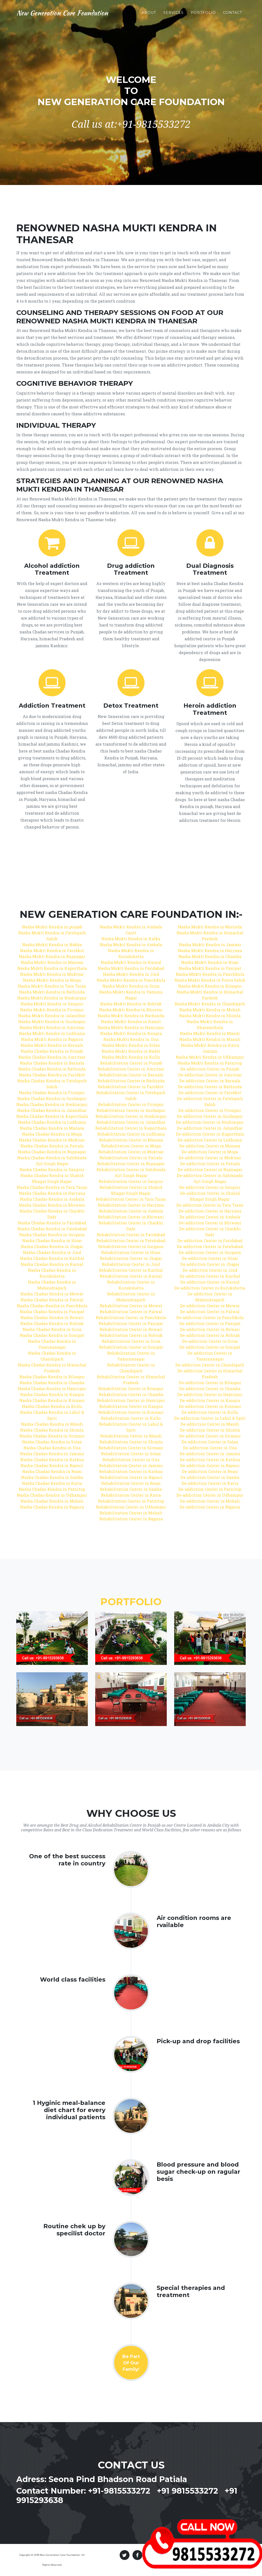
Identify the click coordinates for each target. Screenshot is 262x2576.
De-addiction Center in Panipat (210, 1323)
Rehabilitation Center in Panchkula (131, 1317)
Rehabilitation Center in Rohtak (131, 1335)
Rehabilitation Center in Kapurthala (131, 1128)
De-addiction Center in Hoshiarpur (210, 1122)
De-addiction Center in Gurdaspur (210, 1116)
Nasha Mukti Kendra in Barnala (52, 1045)
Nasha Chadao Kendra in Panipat (52, 1311)
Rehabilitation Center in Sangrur (131, 1181)
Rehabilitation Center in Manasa (131, 1139)
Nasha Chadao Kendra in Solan (52, 1441)
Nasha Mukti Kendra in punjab (52, 926)
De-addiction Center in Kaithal (210, 1276)
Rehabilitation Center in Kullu (131, 1418)
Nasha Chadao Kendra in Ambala (52, 1199)
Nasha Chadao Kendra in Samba (52, 1477)
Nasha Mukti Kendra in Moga (52, 980)
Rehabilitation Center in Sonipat (131, 1347)
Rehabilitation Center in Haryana (131, 1205)
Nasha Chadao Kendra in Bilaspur (52, 1376)
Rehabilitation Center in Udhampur (131, 1506)
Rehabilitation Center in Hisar (131, 1252)
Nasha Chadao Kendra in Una (52, 1447)
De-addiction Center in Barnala (209, 1080)
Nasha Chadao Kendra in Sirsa (51, 1329)
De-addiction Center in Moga (210, 1151)
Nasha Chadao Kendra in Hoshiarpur (52, 1104)
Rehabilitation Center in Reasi (131, 1483)
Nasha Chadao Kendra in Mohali (52, 1501)
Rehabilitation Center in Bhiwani (131, 1216)
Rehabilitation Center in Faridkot (131, 1086)
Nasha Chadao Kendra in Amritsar (52, 1057)
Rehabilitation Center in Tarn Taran (131, 1199)
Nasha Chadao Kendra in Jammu (52, 1453)
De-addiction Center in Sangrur (210, 1187)
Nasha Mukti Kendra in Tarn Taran (52, 986)
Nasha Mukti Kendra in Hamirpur (131, 1027)
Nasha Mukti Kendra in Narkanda (131, 1015)
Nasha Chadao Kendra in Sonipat (52, 1335)
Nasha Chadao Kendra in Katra (52, 1483)
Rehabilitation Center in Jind (131, 1264)
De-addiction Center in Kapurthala (210, 1134)
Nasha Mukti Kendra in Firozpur (52, 1009)
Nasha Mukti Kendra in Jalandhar (52, 1015)
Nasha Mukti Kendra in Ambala (131, 944)
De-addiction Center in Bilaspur (210, 1382)
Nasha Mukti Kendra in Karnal (131, 962)
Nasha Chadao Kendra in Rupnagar (52, 1151)
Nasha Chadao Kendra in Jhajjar (52, 1246)
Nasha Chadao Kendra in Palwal (51, 1299)
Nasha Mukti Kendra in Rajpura (52, 1039)
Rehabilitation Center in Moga (131, 1145)
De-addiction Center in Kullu (210, 1412)
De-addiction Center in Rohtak (210, 1335)
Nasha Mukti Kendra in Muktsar (52, 974)
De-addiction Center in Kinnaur (210, 1406)
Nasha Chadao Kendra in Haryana (52, 1193)
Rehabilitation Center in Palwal (131, 1311)
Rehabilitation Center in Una (130, 1459)
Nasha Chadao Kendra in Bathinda (52, 1068)
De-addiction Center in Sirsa (210, 1341)
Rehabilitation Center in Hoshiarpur (131, 1116)
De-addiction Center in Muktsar (210, 1157)
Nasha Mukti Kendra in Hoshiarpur (52, 997)
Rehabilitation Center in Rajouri (131, 1477)
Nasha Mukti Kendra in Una (131, 1039)
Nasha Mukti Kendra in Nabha (52, 944)
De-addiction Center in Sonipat (209, 1347)
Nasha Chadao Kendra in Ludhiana (52, 1122)
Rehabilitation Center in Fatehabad (131, 1240)
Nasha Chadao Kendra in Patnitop (52, 1489)
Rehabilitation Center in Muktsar (131, 1151)
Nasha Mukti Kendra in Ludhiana (52, 1033)
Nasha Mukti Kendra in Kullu (131, 1057)
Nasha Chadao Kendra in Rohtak (52, 1323)
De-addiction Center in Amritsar (210, 1074)
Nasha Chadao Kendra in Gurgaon (52, 1234)
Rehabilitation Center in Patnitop (131, 1501)
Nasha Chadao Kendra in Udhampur (52, 1495)
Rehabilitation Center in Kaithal (131, 1270)
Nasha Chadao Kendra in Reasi (52, 1471)
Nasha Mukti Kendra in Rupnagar (52, 956)
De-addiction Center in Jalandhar (210, 1128)
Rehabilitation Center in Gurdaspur (131, 1110)
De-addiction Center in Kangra (210, 1400)
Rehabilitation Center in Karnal (131, 1276)
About (149, 12)
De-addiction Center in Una (210, 1447)
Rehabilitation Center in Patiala (130, 1157)
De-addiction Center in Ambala (209, 1216)
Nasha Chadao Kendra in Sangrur (51, 1169)
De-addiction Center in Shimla (210, 1430)
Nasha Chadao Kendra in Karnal (52, 1264)
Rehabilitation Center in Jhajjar (131, 1258)
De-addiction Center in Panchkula (209, 1317)
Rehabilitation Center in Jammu (131, 1465)
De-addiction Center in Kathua (210, 1459)
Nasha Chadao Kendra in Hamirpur (52, 1388)
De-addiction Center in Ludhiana (210, 1139)
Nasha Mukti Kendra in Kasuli (131, 1021)
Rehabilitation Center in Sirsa (131, 1341)
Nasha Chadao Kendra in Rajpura (52, 1506)
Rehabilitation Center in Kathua (131, 1471)
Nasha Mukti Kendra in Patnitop (210, 1063)
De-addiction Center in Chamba (210, 1388)
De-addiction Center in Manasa (209, 1145)
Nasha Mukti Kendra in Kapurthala (52, 968)
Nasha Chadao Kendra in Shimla (52, 1430)
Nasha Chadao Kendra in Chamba (51, 1382)
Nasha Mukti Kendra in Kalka (130, 938)
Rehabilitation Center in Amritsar (130, 1068)
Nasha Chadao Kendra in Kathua (52, 1459)
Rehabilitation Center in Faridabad (131, 1234)
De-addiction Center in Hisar (210, 1258)
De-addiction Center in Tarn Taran (209, 1205)
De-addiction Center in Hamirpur (209, 1394)
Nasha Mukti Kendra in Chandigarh (210, 1003)
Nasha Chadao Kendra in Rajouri (51, 1465)
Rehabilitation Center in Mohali (130, 1512)
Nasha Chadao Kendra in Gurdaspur (52, 1098)
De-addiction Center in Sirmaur (210, 1435)
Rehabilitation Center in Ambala (131, 1211)
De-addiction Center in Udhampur (209, 1495)
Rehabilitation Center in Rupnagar (131, 1163)
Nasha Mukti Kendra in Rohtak (131, 1003)
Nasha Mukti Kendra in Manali (210, 1039)
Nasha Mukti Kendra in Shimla (210, 1015)
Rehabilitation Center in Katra (131, 1495)
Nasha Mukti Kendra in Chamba (209, 956)
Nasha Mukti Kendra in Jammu (210, 944)
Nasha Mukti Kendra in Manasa (52, 962)
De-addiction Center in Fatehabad (210, 1246)
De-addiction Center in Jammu (210, 1453)
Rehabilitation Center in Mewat (131, 1305)
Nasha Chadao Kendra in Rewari (52, 1317)
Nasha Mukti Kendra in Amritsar (52, 1027)
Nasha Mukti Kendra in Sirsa (130, 986)
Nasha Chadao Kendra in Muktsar (52, 1139)
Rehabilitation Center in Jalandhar (131, 1122)
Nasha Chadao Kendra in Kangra (52, 1394)
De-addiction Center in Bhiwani (210, 1222)
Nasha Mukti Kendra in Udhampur (210, 1057)
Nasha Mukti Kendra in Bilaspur (210, 986)
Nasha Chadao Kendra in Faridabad (52, 1222)
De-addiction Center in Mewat (210, 1305)
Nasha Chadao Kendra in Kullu (52, 1406)
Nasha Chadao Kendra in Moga (52, 1134)
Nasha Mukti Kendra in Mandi (210, 1033)
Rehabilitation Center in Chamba (131, 1394)
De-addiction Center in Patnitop (209, 1489)
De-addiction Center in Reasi (210, 1471)
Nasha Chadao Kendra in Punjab (52, 1051)
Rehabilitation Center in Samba (131, 1489)
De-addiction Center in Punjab (209, 1068)
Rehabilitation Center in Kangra (131, 1406)
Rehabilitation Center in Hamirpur (131, 1400)
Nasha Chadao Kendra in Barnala (52, 1063)
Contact (232, 12)
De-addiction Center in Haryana (210, 1211)
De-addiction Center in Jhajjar (209, 1264)
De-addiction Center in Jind (210, 1270)
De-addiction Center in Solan (210, 1441)
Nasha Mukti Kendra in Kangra (131, 1033)
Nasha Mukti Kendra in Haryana (210, 950)
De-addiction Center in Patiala (210, 1163)
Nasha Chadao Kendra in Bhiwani (52, 1205)
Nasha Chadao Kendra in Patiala (52, 1145)
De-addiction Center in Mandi (210, 1424)
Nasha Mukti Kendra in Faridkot (52, 950)
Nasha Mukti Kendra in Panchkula (131, 980)
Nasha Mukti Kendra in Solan (131, 1045)
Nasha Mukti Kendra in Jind (131, 974)
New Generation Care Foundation (62, 13)
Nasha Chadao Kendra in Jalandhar (52, 1110)
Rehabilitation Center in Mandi (131, 1435)
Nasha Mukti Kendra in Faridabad (131, 968)
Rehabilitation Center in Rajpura (131, 1518)
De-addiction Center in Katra (210, 1483)
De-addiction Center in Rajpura (210, 1506)
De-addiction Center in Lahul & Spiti (209, 1418)
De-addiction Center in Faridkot (210, 1092)
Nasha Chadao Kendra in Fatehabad (52, 1228)
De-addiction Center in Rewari (210, 1329)
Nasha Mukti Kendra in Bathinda (52, 991)
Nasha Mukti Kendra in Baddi (131, 1051)
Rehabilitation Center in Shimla (131, 1441)
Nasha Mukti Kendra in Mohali (210, 1009)
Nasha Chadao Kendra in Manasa (52, 1128)
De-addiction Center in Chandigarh (209, 1364)
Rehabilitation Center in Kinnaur (131, 1412)
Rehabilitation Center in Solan (131, 1453)
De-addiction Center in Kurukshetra (209, 1287)
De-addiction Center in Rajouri (210, 1465)
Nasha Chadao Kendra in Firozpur (52, 1092)
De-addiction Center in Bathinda (210, 1086)
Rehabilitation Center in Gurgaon (131, 1246)
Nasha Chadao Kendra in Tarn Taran (52, 1187)
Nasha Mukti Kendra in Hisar (210, 962)
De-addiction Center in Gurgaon (210, 1252)
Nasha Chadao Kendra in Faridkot (52, 1074)
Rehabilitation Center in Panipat (131, 1323)
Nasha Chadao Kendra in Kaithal (52, 1258)
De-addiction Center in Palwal (210, 1311)
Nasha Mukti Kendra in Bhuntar (131, 1009)
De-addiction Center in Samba (210, 1477)
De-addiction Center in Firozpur (210, 1110)
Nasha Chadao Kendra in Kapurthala (52, 1116)
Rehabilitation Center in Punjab (131, 1063)
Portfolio (203, 12)
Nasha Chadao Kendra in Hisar (52, 1240)
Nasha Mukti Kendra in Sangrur (51, 1003)
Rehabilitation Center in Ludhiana (131, 1134)
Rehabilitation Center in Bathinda (131, 1080)
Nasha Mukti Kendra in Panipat (210, 968)
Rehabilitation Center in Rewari (130, 1329)
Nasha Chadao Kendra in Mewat (51, 1293)
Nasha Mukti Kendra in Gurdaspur (52, 1021)
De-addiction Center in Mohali (210, 1501)
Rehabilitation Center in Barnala (131, 1074)
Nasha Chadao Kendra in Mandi (52, 1424)
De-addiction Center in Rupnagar (210, 1169)
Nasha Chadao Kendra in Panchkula (52, 1305)
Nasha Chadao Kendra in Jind (52, 1252)
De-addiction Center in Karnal (210, 1282)
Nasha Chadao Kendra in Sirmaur (52, 1435)
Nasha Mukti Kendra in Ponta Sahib (209, 980)
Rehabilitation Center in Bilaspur (131, 1388)
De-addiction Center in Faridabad (210, 1240)
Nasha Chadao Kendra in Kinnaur (52, 1400)
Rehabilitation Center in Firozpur (131, 1104)
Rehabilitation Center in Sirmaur (130, 1447)
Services (173, 12)
